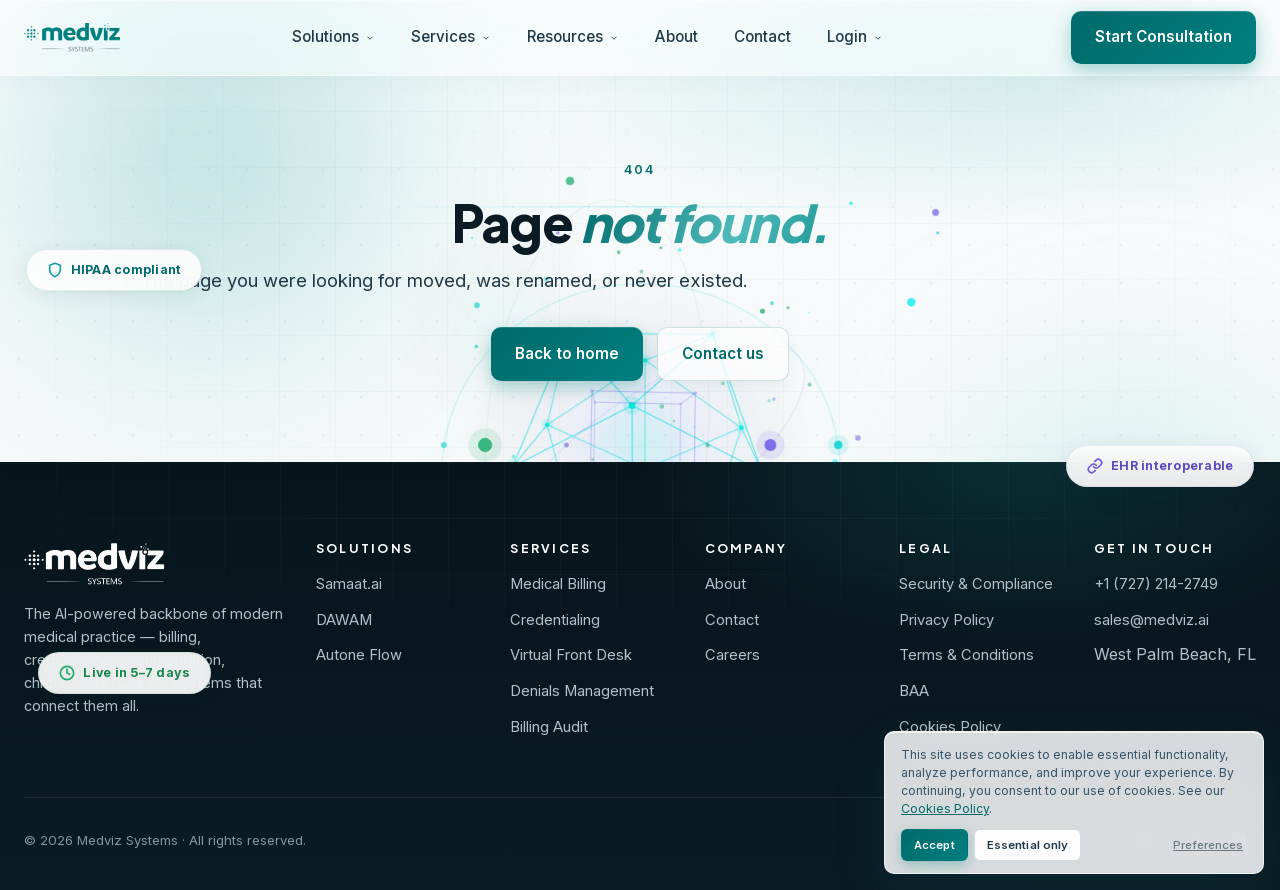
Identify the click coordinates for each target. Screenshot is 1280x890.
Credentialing (555, 620)
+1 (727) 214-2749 (1156, 584)
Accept (934, 845)
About (676, 36)
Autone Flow (359, 655)
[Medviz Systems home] (154, 564)
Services (451, 36)
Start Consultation (1163, 36)
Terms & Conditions (966, 655)
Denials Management (582, 691)
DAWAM (344, 620)
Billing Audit (549, 727)
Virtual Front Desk (571, 655)
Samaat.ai (349, 584)
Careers (732, 655)
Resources (573, 36)
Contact (762, 36)
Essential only (1028, 845)
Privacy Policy (946, 620)
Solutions (333, 36)
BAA (914, 691)
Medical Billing (558, 584)
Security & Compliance (976, 584)
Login (855, 36)
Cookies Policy (950, 727)
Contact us (723, 353)
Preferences (1208, 845)
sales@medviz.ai (1151, 620)
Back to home (567, 353)
